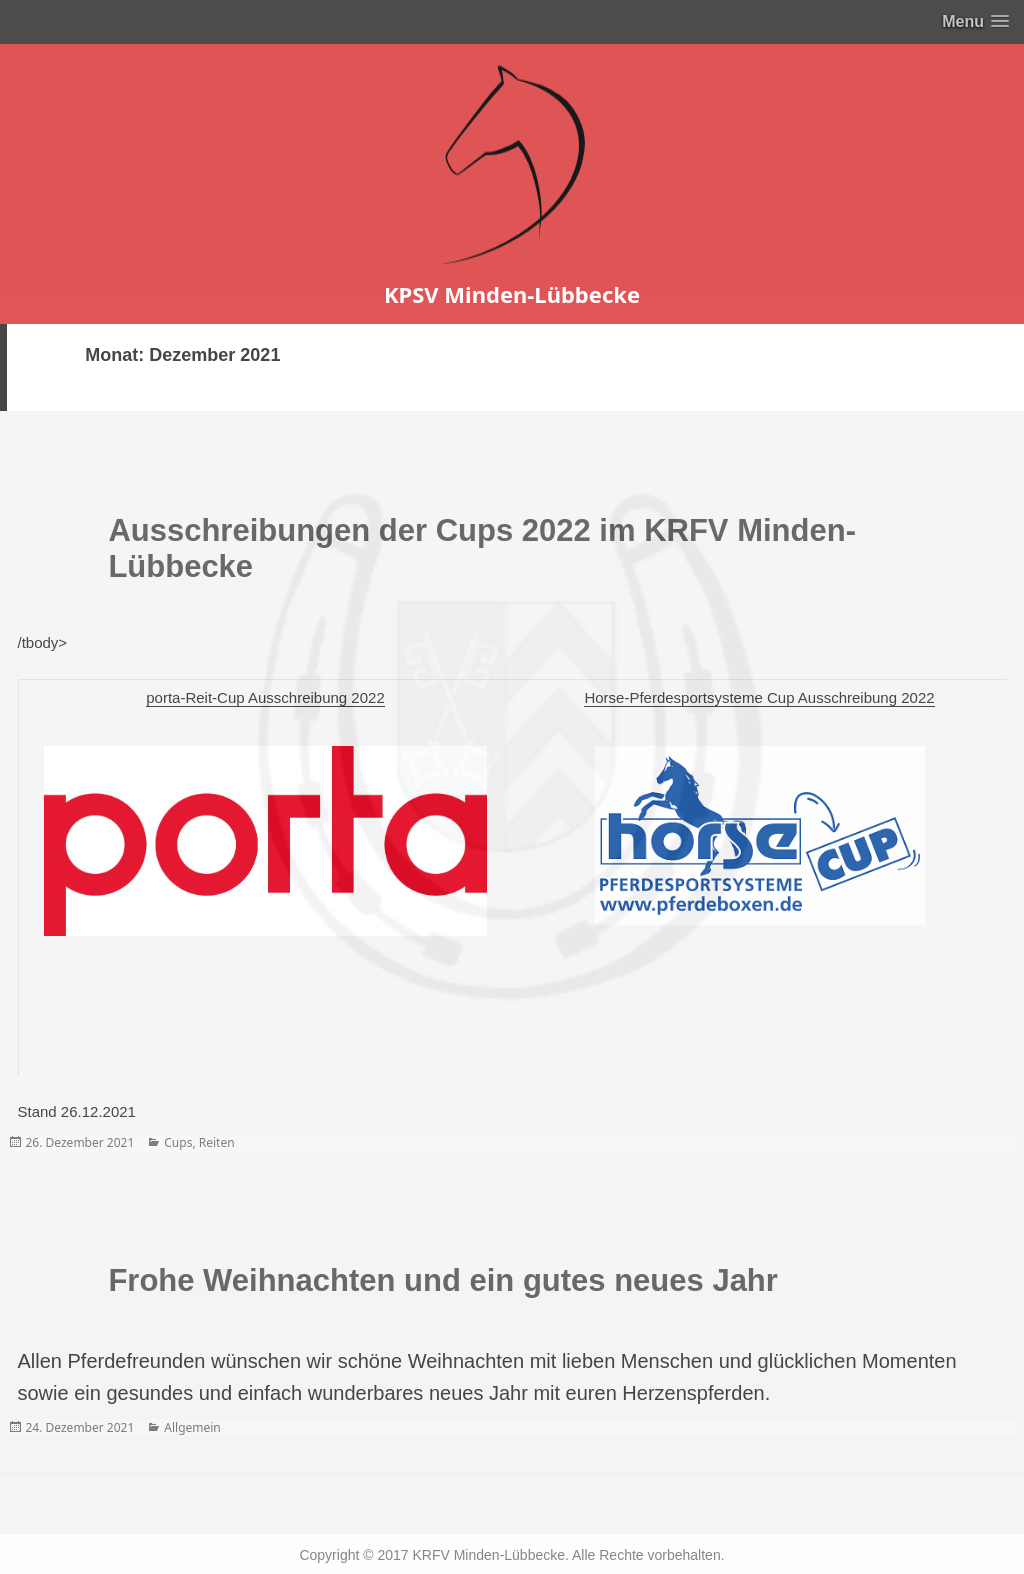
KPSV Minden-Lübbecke (512, 294)
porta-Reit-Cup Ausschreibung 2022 (265, 697)
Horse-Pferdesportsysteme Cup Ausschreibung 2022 (759, 697)
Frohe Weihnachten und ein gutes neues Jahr (442, 1280)
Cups (178, 1142)
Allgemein (192, 1427)
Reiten (217, 1142)
